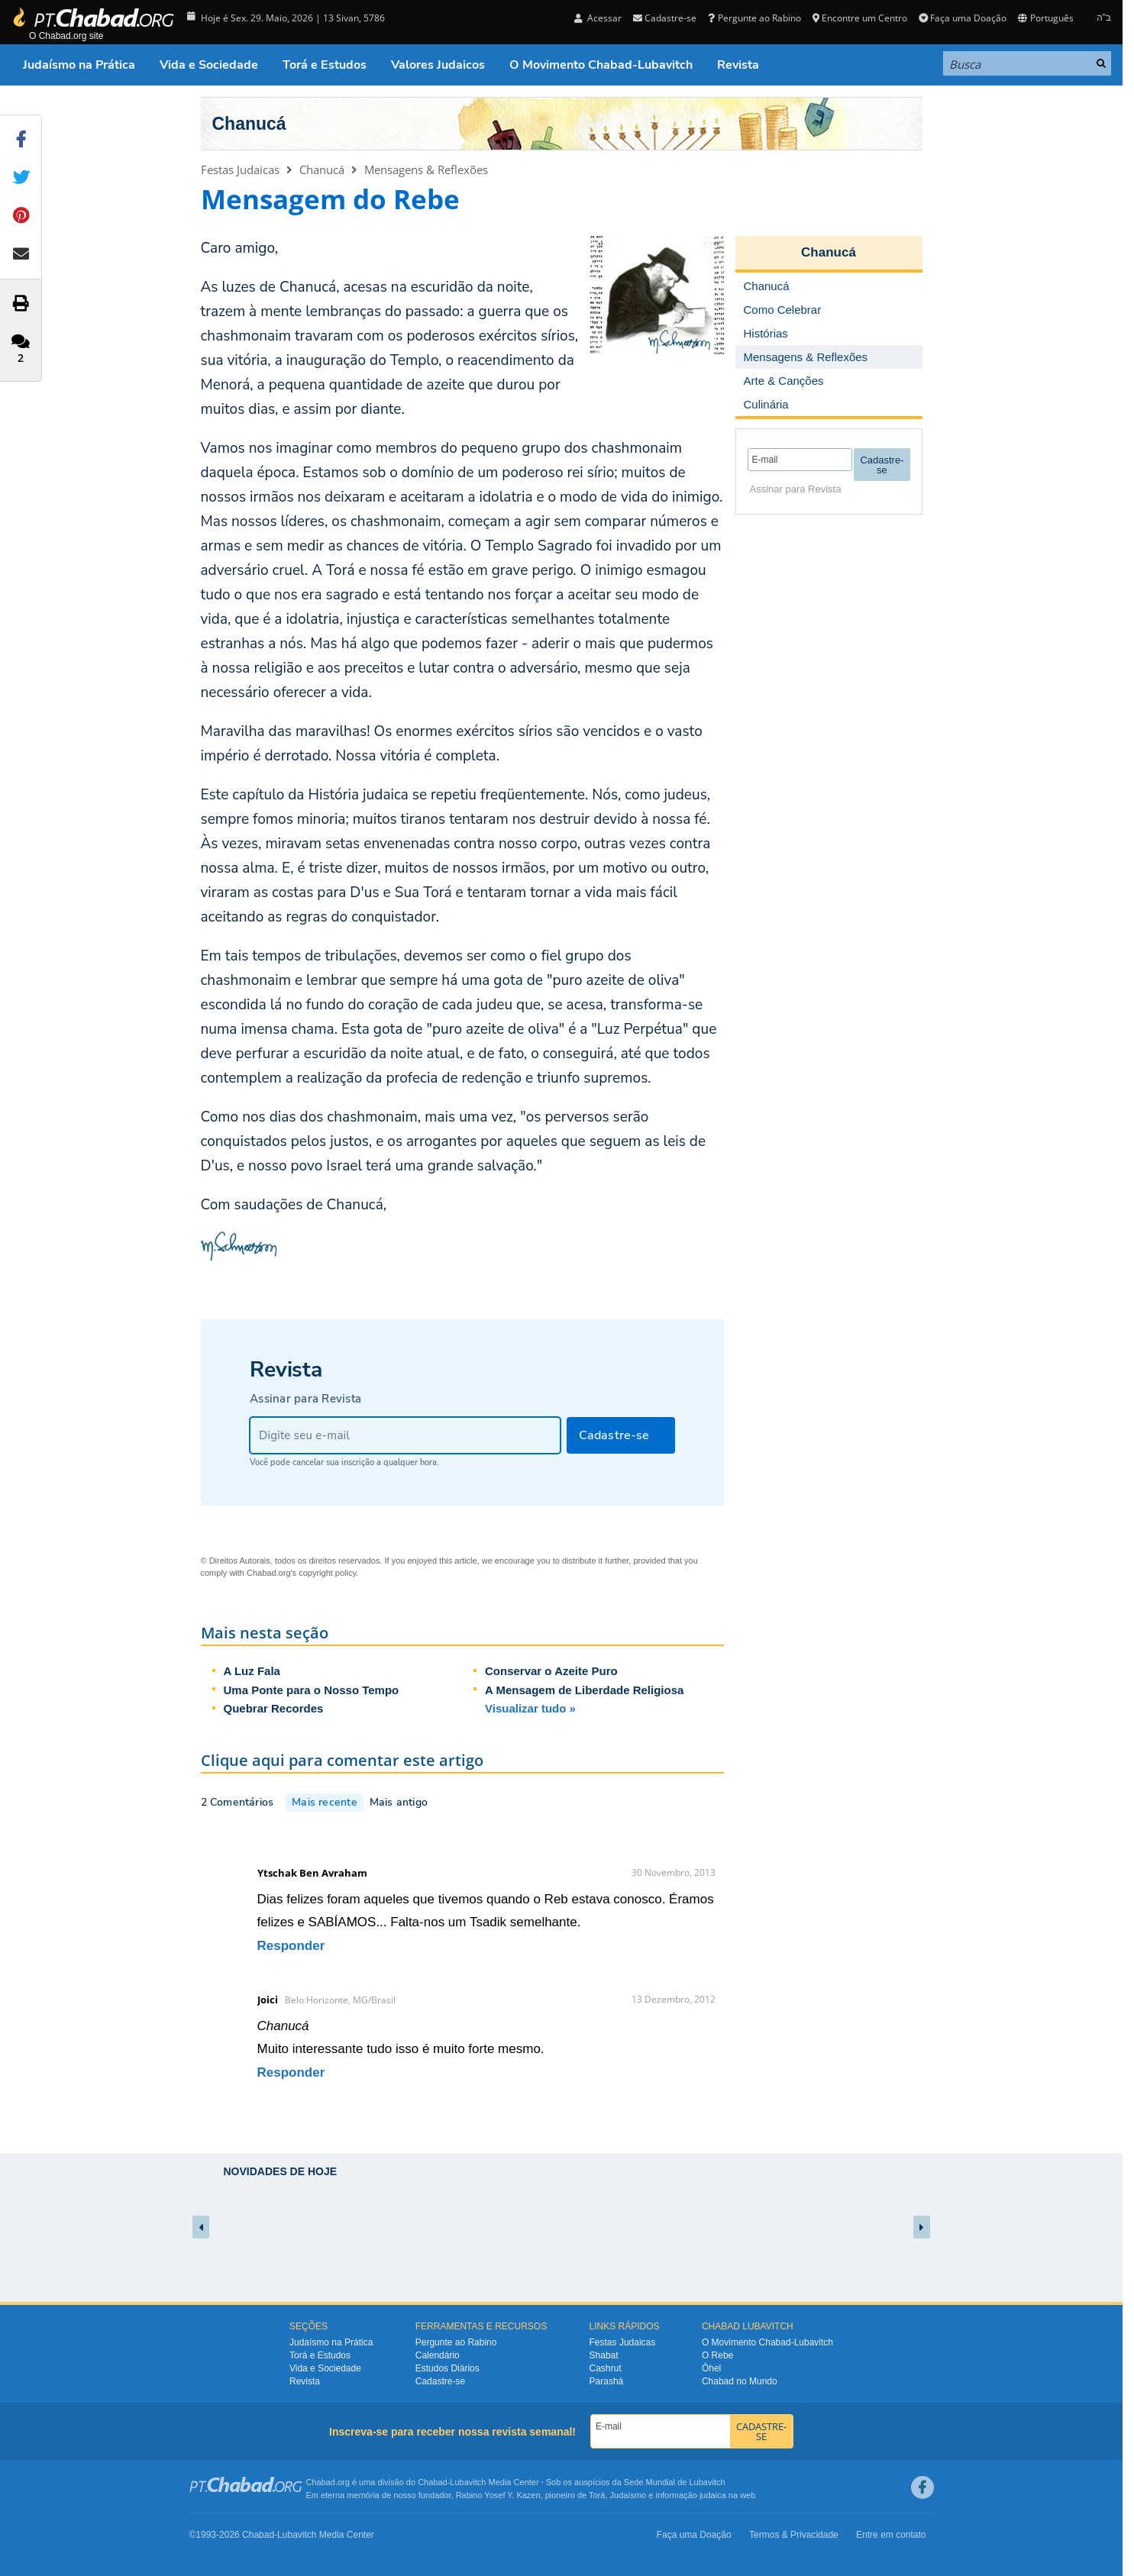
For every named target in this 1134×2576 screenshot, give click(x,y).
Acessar (598, 17)
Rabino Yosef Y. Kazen (498, 2495)
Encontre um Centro (860, 17)
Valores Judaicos (438, 64)
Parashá (607, 2381)
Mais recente (324, 1802)
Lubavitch (468, 2482)
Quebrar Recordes (274, 1708)
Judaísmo (628, 2495)
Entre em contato (891, 2534)
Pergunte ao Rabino (754, 17)
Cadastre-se (664, 17)
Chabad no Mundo (739, 2381)
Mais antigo (399, 1802)
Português (1045, 17)
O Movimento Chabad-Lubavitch (601, 64)
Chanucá (249, 124)
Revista (738, 64)
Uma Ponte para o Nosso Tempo (311, 1689)
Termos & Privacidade (793, 2534)
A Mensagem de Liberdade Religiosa (584, 1689)
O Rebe (717, 2355)
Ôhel (711, 2368)
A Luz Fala (252, 1670)
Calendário (437, 2355)
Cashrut (606, 2368)
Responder (291, 1945)
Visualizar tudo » (530, 1708)
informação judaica (690, 2495)
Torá (597, 2495)
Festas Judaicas (240, 169)
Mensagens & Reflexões (426, 169)
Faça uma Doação (962, 17)
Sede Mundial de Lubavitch (674, 2482)
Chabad (432, 2482)
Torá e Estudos (325, 64)
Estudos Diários (447, 2368)
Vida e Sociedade (209, 64)
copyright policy (327, 1572)
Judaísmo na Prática (79, 64)
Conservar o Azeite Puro (551, 1670)
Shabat (604, 2355)
